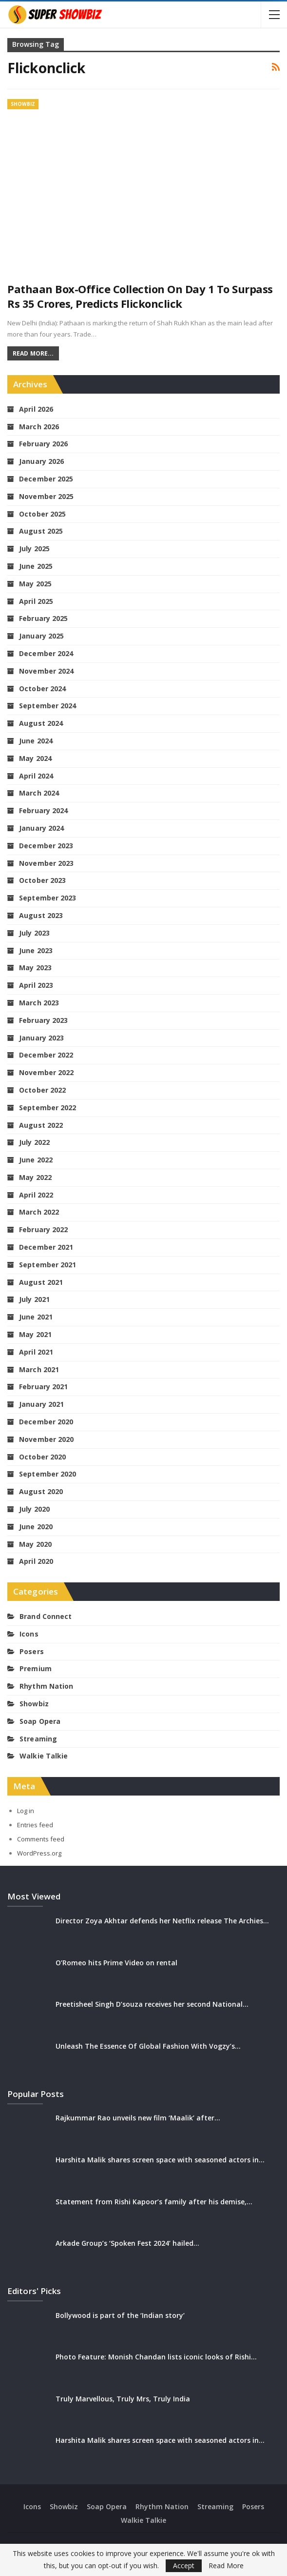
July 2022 (34, 1142)
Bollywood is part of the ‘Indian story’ (120, 2315)
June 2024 (36, 740)
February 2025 (43, 618)
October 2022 (42, 1090)
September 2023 (47, 897)
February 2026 (43, 443)
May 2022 (35, 1177)
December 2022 (46, 1054)
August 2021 (41, 1282)
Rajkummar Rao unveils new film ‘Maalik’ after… (138, 2117)
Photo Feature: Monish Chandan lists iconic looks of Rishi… (156, 2356)
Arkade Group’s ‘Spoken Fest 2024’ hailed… (127, 2243)
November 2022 (46, 1072)
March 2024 (39, 793)
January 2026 (41, 461)
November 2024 (46, 671)
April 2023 (36, 985)
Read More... (33, 353)
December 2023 (46, 845)
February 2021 (43, 1386)
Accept (183, 2565)
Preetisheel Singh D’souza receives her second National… (152, 2004)
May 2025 (35, 583)
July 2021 (34, 1299)
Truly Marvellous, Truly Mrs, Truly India (123, 2398)
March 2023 (39, 1002)
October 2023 (42, 880)
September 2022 (47, 1107)
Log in (25, 1810)
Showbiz (23, 103)
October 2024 (42, 688)
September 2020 (47, 1473)
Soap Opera (39, 1721)
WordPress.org (39, 1853)
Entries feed (35, 1824)
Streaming (38, 1738)
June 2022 (36, 1159)
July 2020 (34, 1509)
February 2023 (43, 1020)
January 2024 (41, 828)
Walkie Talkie (43, 1755)
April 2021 (36, 1352)
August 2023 (41, 915)
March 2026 (39, 426)
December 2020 (46, 1421)
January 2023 (41, 1037)
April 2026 (36, 409)
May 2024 (35, 758)
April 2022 (36, 1194)
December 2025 (46, 478)
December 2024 (46, 653)
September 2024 (47, 705)
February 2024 (43, 810)
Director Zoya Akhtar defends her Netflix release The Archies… (162, 1920)
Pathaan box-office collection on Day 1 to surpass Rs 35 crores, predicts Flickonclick (140, 296)
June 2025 (36, 566)
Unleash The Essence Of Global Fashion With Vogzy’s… (148, 2046)
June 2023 (36, 950)
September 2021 (47, 1264)
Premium (35, 1668)
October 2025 (42, 514)
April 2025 (36, 601)
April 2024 (36, 775)
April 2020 (36, 1561)
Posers (31, 1651)
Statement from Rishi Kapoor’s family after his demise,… (154, 2201)
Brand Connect (45, 1616)
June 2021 (36, 1316)
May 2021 (35, 1334)
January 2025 (41, 635)
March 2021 (39, 1369)
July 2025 (34, 548)
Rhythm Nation (46, 1686)
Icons (28, 1633)
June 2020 (36, 1526)
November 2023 (46, 863)
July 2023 (34, 933)
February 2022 (43, 1229)
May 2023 (35, 967)
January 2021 (41, 1404)
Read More (226, 2565)
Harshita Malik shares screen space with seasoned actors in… (160, 2159)
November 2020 (46, 1439)
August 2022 (41, 1125)
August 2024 (41, 723)
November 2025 (46, 496)
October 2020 (42, 1456)
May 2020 (35, 1544)
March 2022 (39, 1212)
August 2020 (41, 1491)
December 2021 (46, 1247)
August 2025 (41, 531)
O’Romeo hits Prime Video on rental (116, 1962)
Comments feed (40, 1839)
